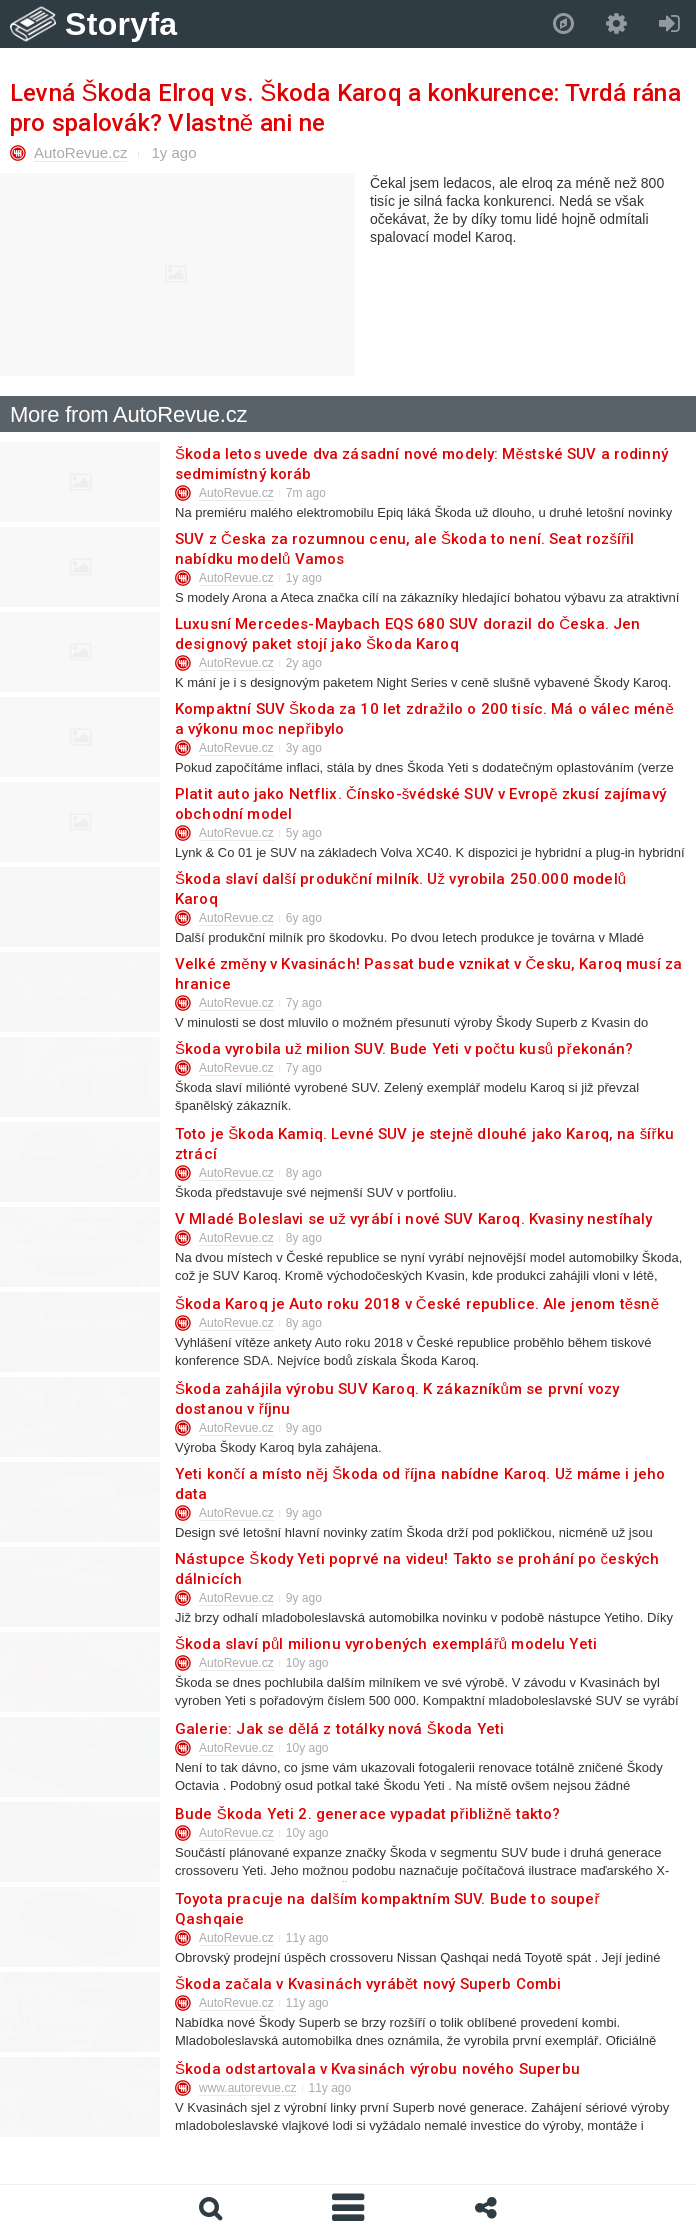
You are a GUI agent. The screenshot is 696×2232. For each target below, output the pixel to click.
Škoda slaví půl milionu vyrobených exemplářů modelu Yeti (385, 1644)
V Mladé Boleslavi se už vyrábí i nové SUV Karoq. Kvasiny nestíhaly (413, 1219)
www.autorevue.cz (247, 2088)
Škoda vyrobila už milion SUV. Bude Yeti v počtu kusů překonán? (403, 1049)
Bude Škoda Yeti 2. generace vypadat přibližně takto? (367, 1814)
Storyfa (121, 24)
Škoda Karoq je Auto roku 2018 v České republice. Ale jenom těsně (416, 1304)
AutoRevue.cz (80, 152)
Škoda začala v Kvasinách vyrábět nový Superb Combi (367, 1984)
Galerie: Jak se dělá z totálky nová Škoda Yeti (338, 1729)
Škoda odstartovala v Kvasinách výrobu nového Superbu (376, 2069)
